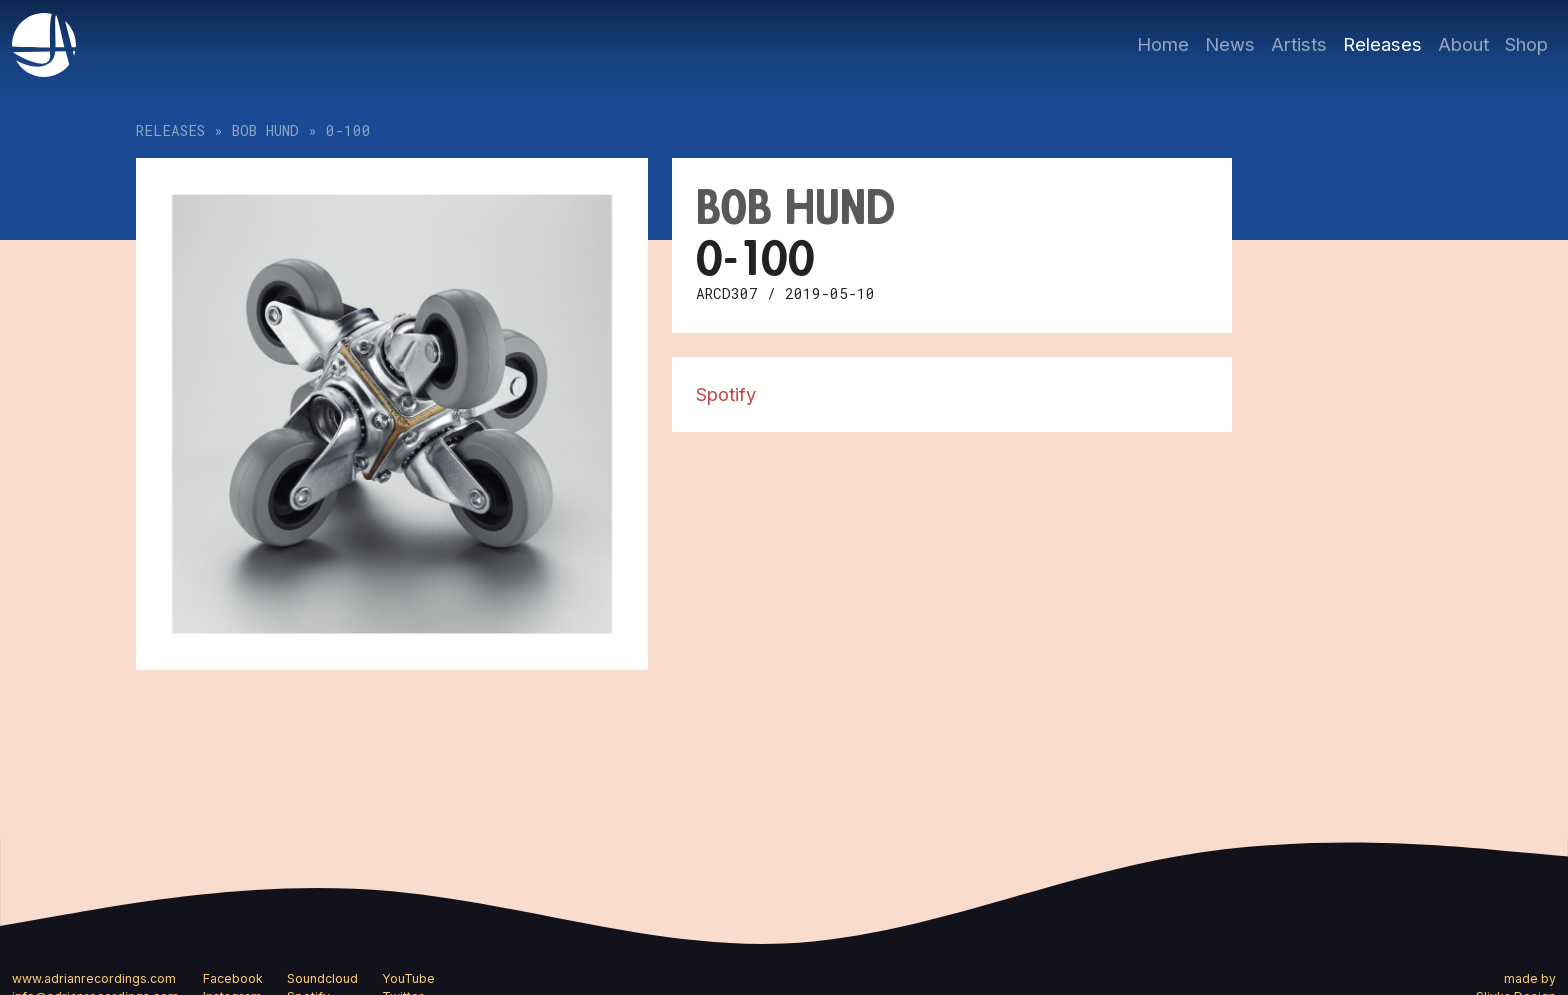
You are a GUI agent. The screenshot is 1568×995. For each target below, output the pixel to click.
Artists (1299, 44)
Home (1163, 44)
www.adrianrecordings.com (94, 978)
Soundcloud (322, 978)
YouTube (408, 978)
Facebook (233, 978)
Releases (1382, 44)
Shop (1526, 44)
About (1463, 44)
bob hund (265, 130)
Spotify (726, 394)
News (1230, 44)
